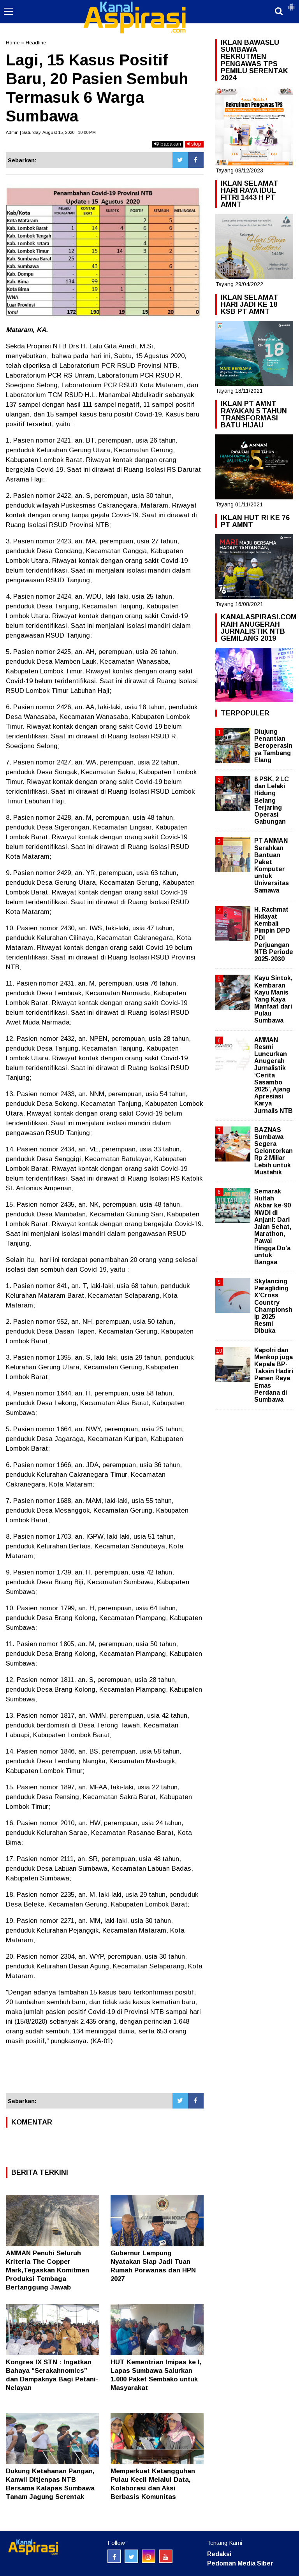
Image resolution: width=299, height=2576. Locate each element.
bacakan (167, 144)
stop (194, 144)
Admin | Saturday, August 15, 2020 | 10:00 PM (51, 132)
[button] (291, 4)
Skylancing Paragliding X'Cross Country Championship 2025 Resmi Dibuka (273, 1306)
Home (12, 43)
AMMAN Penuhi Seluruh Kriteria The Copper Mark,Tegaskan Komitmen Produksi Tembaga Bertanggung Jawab (47, 2270)
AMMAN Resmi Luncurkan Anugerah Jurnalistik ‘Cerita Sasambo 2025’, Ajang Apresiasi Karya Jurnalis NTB (273, 1075)
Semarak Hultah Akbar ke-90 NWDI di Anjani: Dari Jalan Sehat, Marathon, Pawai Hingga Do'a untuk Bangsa (272, 1226)
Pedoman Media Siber (240, 2563)
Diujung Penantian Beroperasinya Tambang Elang (273, 745)
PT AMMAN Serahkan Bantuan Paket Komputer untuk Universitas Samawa (271, 865)
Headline (36, 43)
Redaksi (219, 2554)
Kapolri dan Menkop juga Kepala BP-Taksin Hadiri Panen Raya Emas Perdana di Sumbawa (273, 1375)
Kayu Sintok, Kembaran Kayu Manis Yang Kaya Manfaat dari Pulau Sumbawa (273, 999)
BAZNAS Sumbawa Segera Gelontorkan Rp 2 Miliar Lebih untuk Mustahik (273, 1151)
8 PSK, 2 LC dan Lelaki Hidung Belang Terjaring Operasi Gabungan (271, 800)
